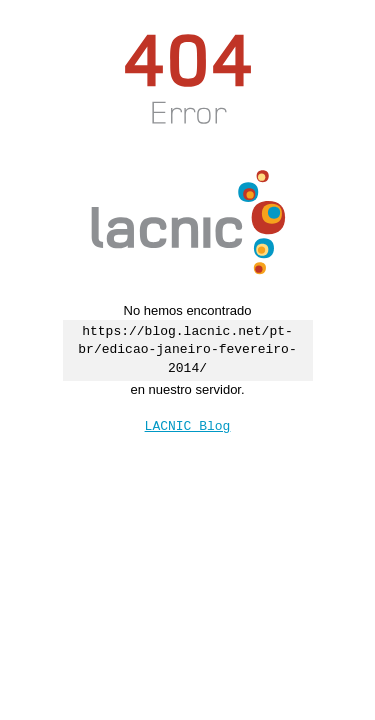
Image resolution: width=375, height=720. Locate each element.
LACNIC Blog (188, 425)
